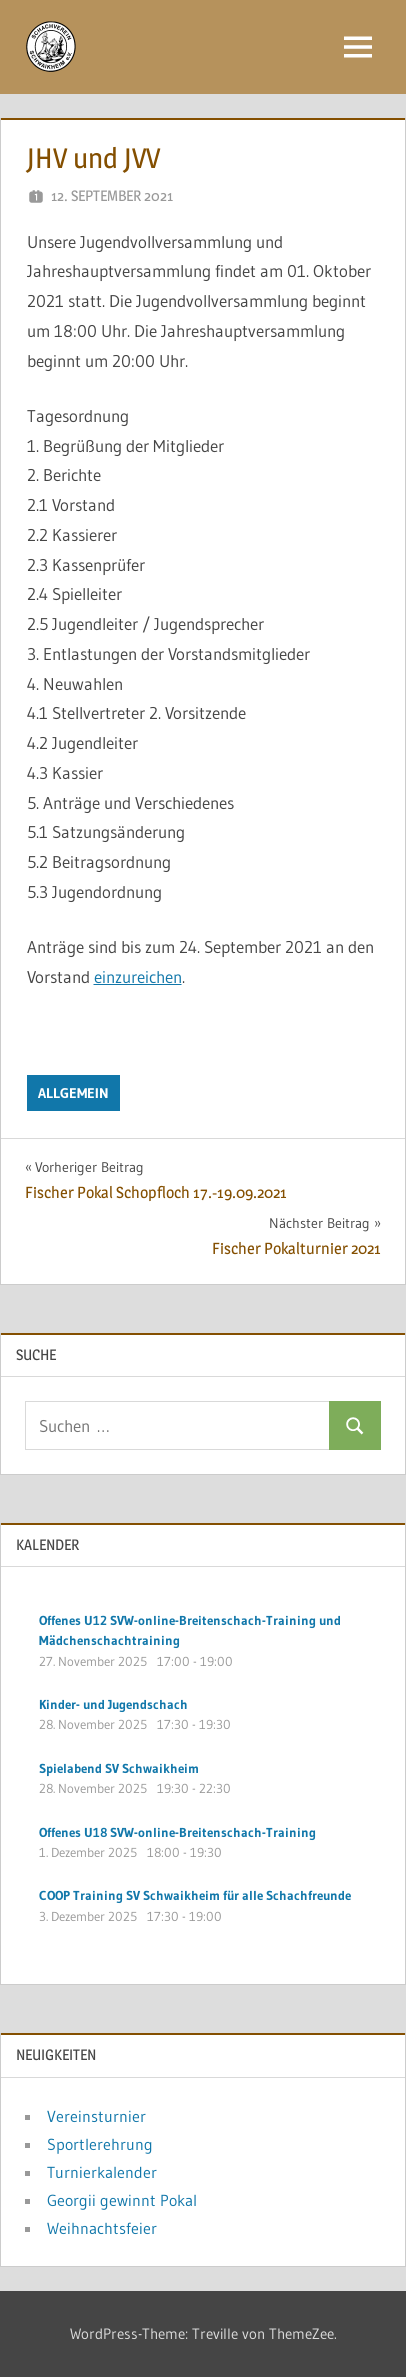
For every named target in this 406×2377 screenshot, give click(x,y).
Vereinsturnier (96, 2116)
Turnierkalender (102, 2172)
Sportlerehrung (100, 2144)
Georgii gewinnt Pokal (122, 2200)
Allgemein (73, 1093)
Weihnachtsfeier (102, 2228)
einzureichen (138, 976)
